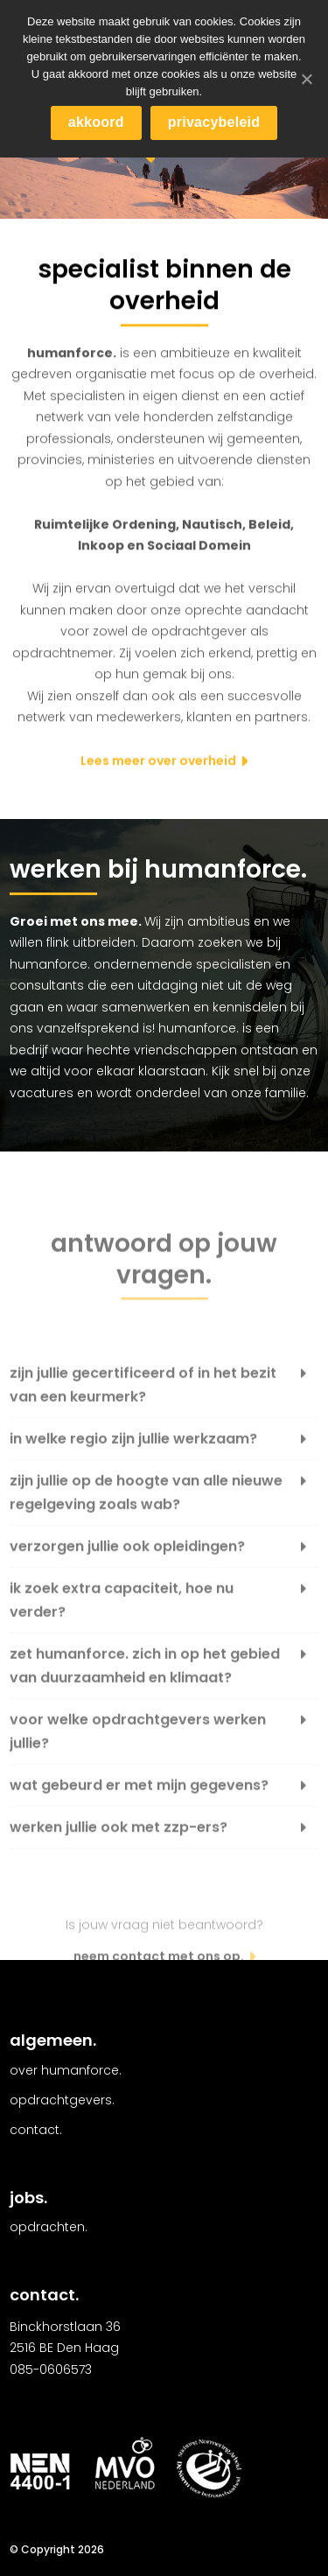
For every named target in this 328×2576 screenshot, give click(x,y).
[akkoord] (306, 79)
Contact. (36, 2129)
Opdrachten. (48, 2227)
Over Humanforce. (66, 2070)
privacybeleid (214, 122)
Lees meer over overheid (158, 762)
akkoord (96, 122)
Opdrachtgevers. (62, 2100)
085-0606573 (51, 2369)
